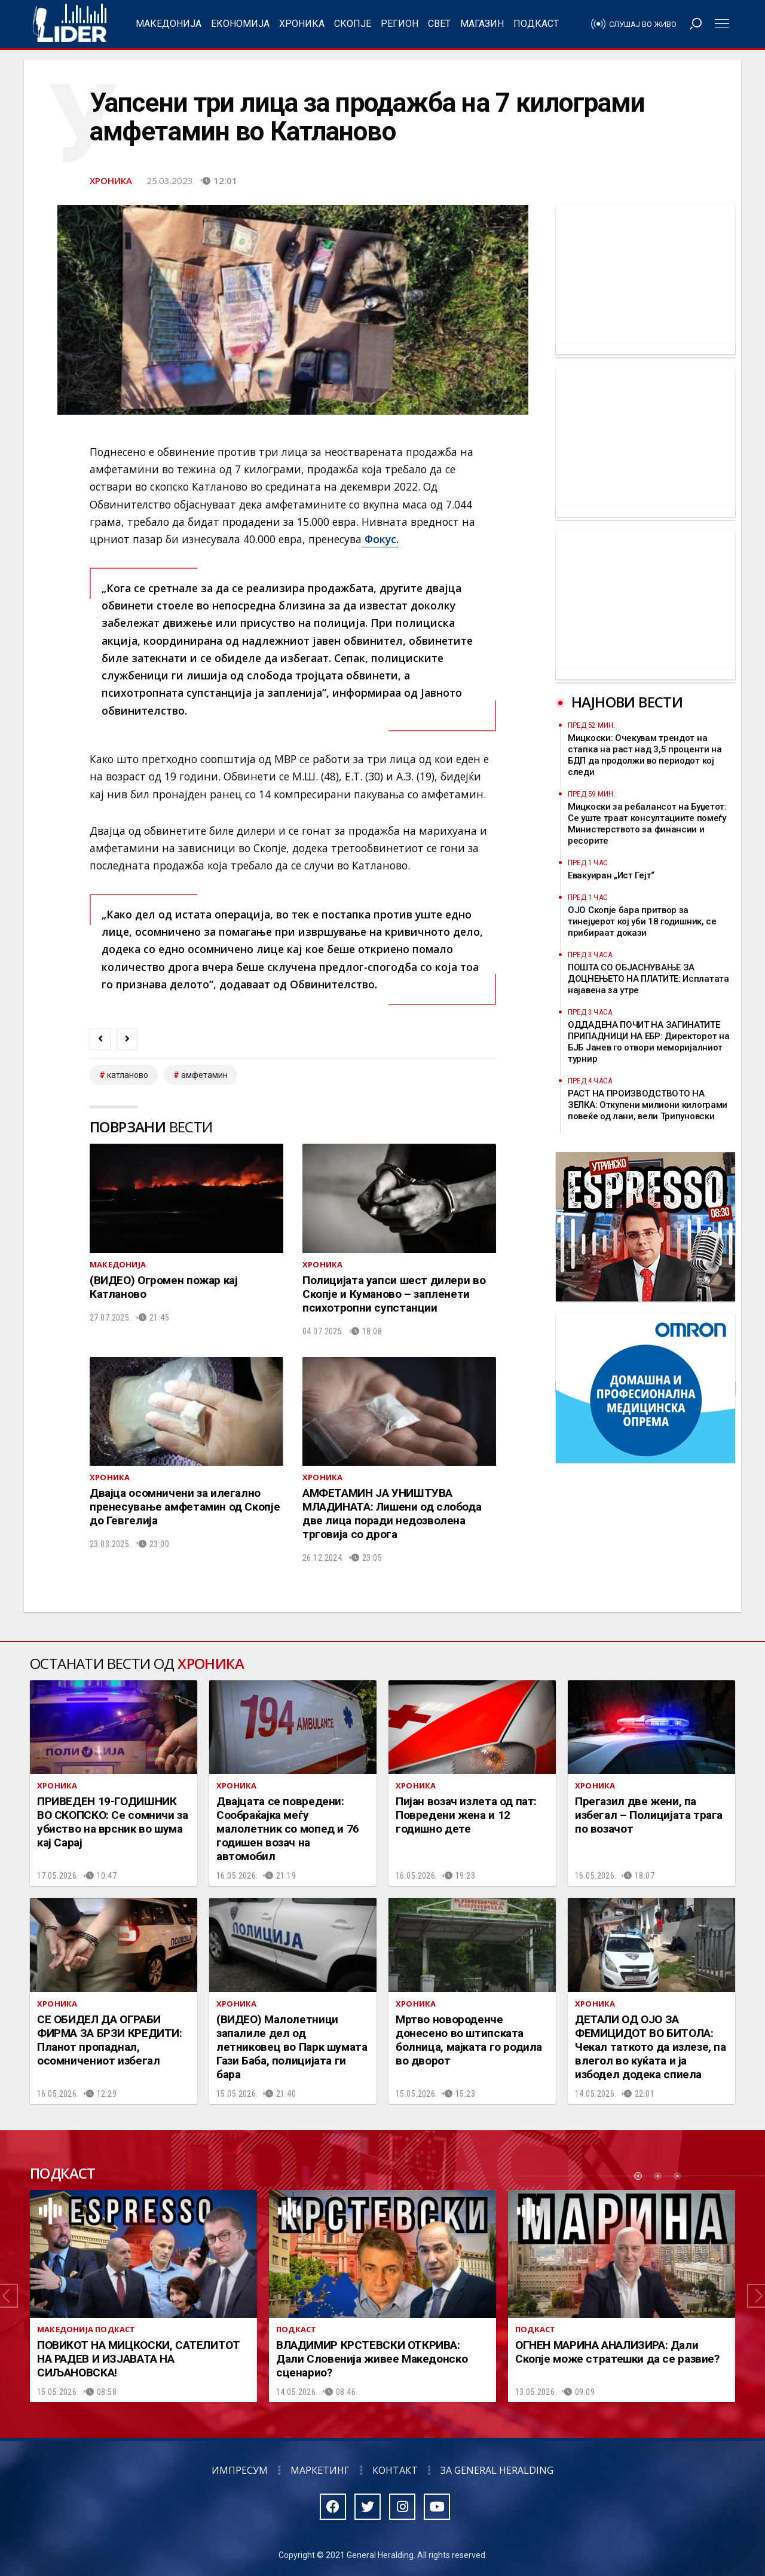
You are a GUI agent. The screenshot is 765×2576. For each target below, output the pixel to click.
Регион (399, 23)
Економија (240, 23)
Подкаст (536, 23)
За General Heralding (496, 2470)
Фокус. (380, 539)
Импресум (240, 2470)
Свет (439, 23)
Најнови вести (627, 702)
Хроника (302, 23)
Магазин (482, 23)
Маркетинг (320, 2470)
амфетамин (204, 1075)
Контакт (395, 2470)
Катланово (127, 1075)
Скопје (352, 23)
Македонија (168, 23)
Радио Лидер (69, 24)
